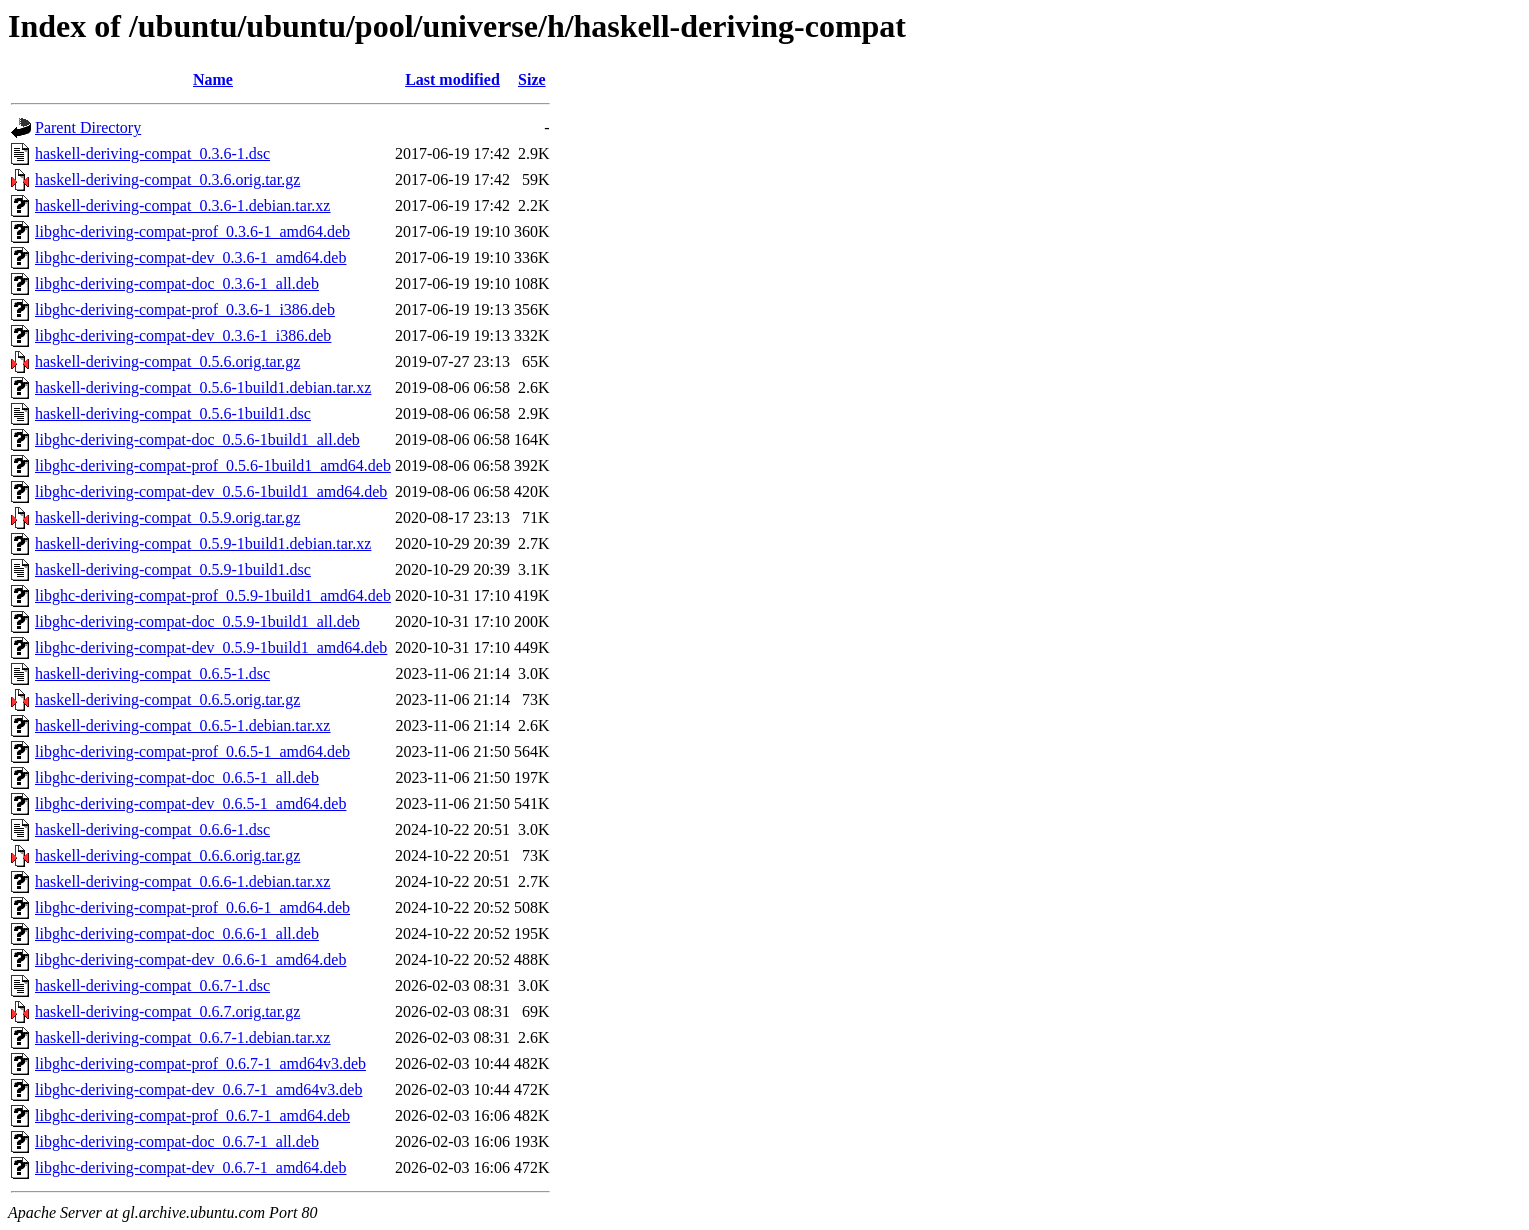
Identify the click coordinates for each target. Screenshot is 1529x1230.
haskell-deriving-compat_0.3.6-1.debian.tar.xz (182, 205)
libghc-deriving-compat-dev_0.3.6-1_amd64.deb (190, 257)
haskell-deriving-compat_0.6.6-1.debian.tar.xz (182, 881)
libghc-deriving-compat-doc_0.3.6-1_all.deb (177, 283)
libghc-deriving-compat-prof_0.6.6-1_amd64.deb (192, 907)
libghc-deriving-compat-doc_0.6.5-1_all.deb (177, 777)
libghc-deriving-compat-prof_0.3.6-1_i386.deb (185, 309)
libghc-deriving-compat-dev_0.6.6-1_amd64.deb (190, 959)
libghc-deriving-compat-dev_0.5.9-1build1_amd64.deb (211, 647)
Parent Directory (88, 127)
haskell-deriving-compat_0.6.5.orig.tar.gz (167, 699)
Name (213, 79)
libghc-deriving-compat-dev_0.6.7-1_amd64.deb (190, 1167)
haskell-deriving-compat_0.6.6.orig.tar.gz (167, 855)
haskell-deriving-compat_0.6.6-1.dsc (152, 829)
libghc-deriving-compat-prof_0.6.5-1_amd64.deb (192, 751)
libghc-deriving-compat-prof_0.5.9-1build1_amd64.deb (213, 595)
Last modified (452, 79)
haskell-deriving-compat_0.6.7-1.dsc (152, 985)
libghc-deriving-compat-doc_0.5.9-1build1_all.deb (197, 621)
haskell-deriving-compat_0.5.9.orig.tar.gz (167, 517)
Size (532, 79)
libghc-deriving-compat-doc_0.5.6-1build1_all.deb (197, 439)
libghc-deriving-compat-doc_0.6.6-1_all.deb (177, 933)
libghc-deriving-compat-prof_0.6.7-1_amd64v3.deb (200, 1063)
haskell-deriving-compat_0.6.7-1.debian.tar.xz (182, 1037)
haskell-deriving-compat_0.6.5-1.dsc (152, 673)
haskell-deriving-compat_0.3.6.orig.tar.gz (167, 179)
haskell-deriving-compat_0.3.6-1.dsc (152, 153)
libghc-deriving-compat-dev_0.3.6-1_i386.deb (183, 335)
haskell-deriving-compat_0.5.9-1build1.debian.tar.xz (203, 543)
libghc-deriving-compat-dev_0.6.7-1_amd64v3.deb (198, 1089)
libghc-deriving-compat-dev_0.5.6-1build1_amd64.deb (211, 491)
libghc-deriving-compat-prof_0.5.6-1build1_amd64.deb (213, 465)
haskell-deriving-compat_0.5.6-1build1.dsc (173, 413)
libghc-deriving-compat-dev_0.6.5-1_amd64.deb (190, 803)
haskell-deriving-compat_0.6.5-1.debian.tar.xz (182, 725)
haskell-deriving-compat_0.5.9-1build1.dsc (173, 569)
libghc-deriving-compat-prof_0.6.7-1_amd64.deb (192, 1115)
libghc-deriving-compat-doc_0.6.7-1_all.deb (177, 1141)
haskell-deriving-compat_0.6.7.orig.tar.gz (167, 1011)
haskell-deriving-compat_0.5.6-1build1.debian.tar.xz (203, 387)
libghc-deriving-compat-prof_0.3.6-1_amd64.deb (192, 231)
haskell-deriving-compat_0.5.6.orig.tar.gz (167, 361)
